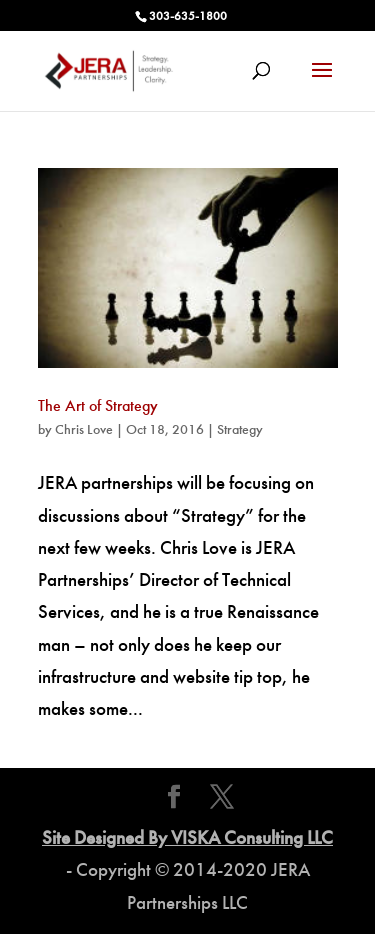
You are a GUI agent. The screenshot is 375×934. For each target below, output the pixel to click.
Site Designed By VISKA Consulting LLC (187, 837)
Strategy (240, 429)
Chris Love (84, 429)
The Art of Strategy (98, 405)
